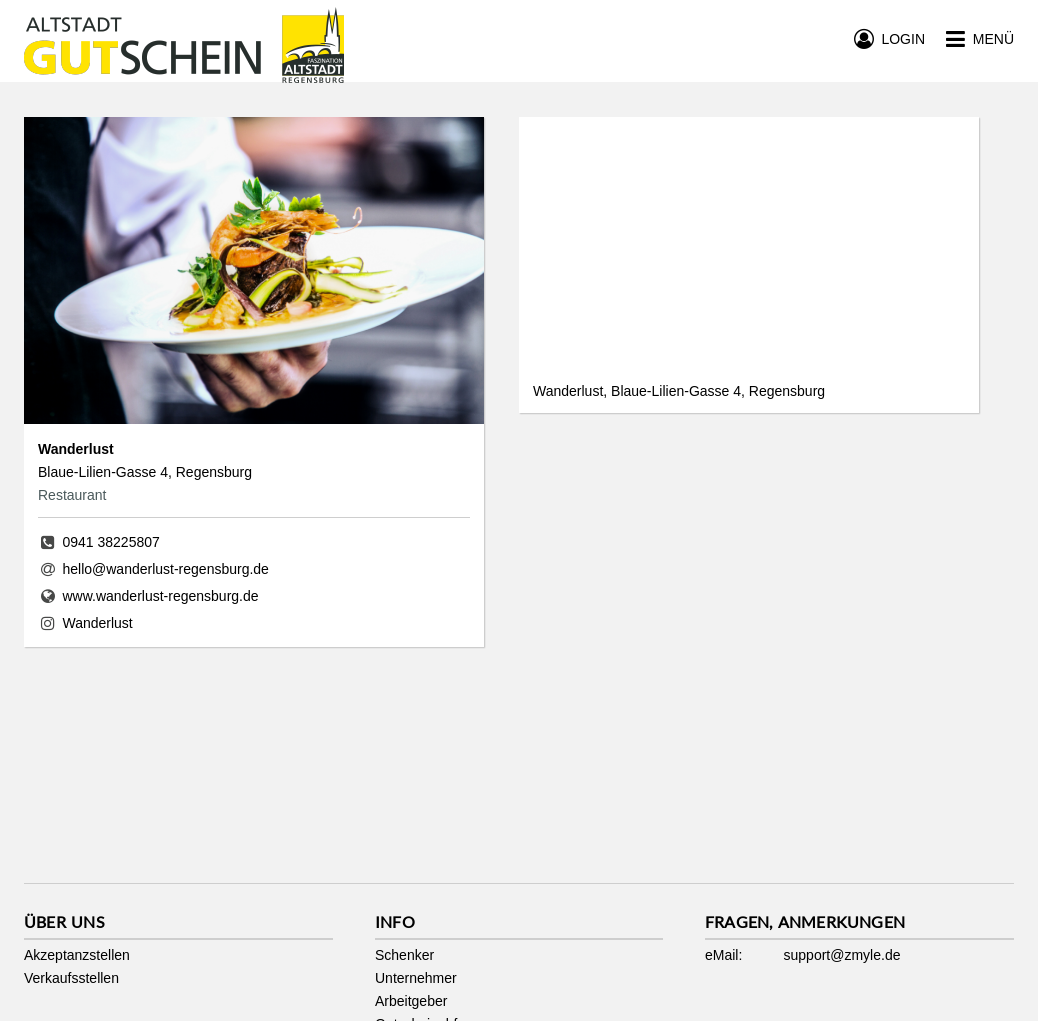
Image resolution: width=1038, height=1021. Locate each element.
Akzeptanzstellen (77, 955)
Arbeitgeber (411, 1001)
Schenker (404, 955)
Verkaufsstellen (71, 978)
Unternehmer (416, 978)
